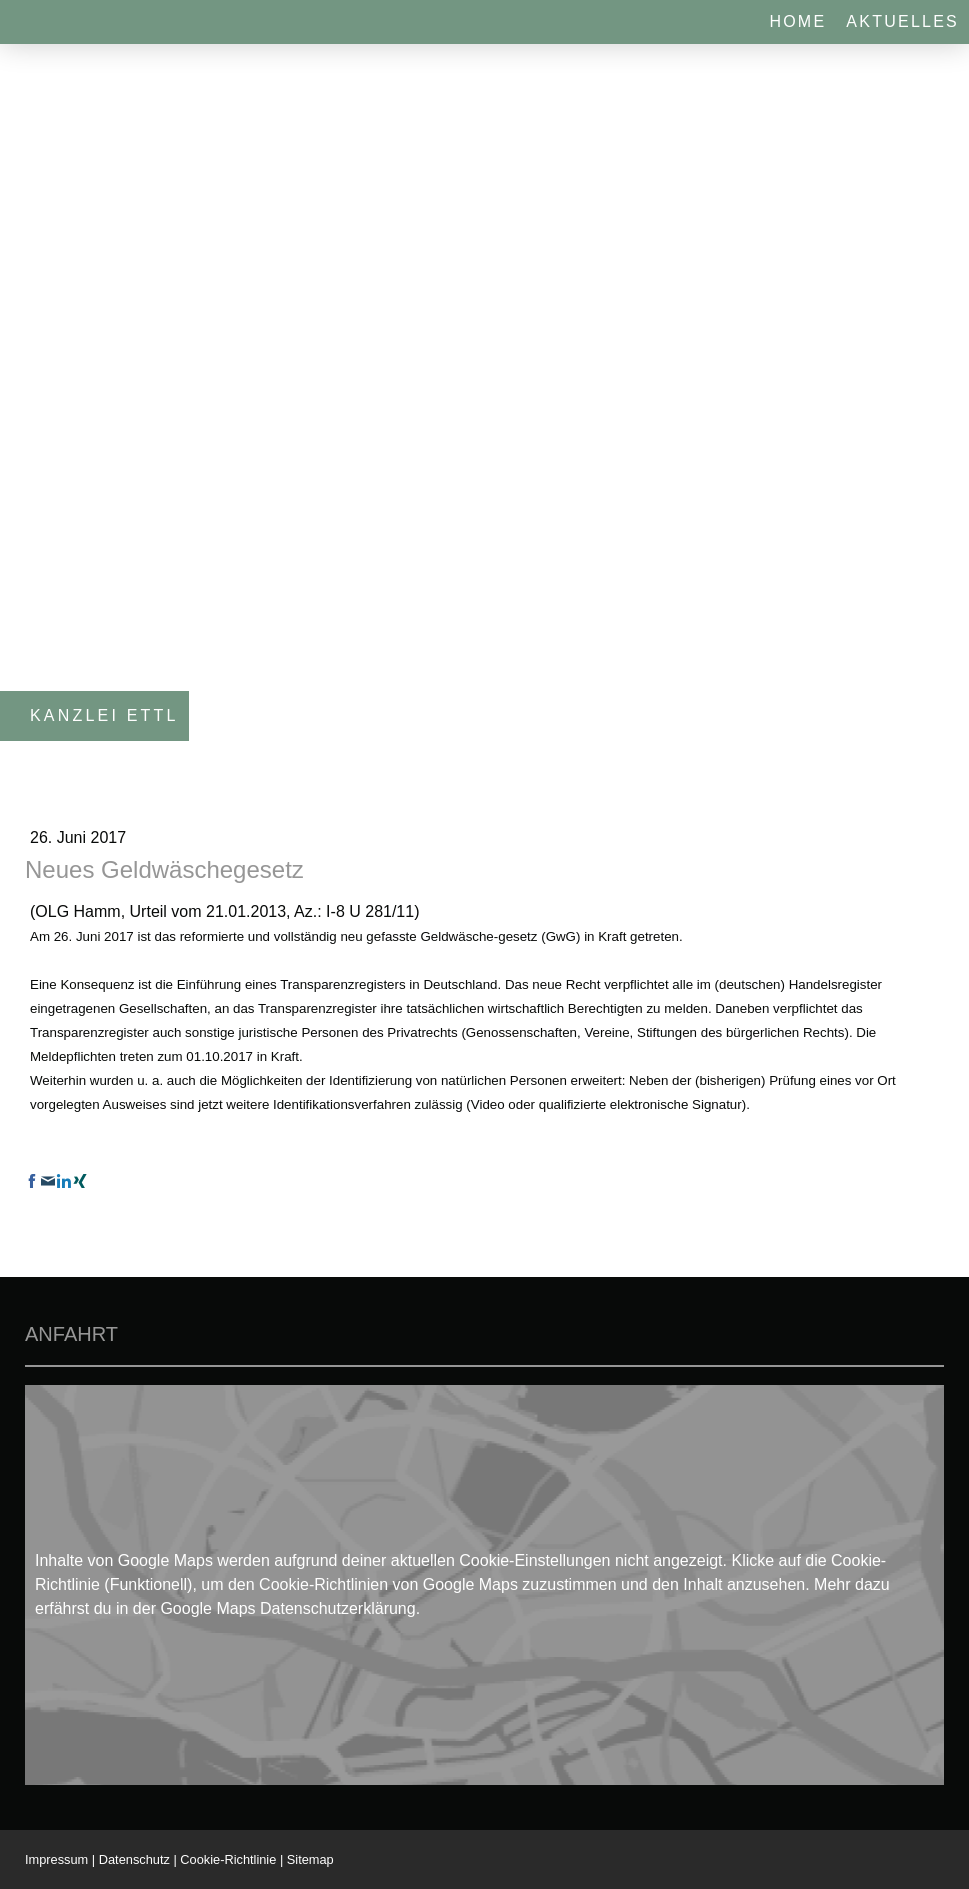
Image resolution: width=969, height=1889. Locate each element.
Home (797, 21)
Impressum (56, 1859)
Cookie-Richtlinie (228, 1859)
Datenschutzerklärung (338, 1608)
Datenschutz (134, 1859)
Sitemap (310, 1859)
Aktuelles (902, 21)
